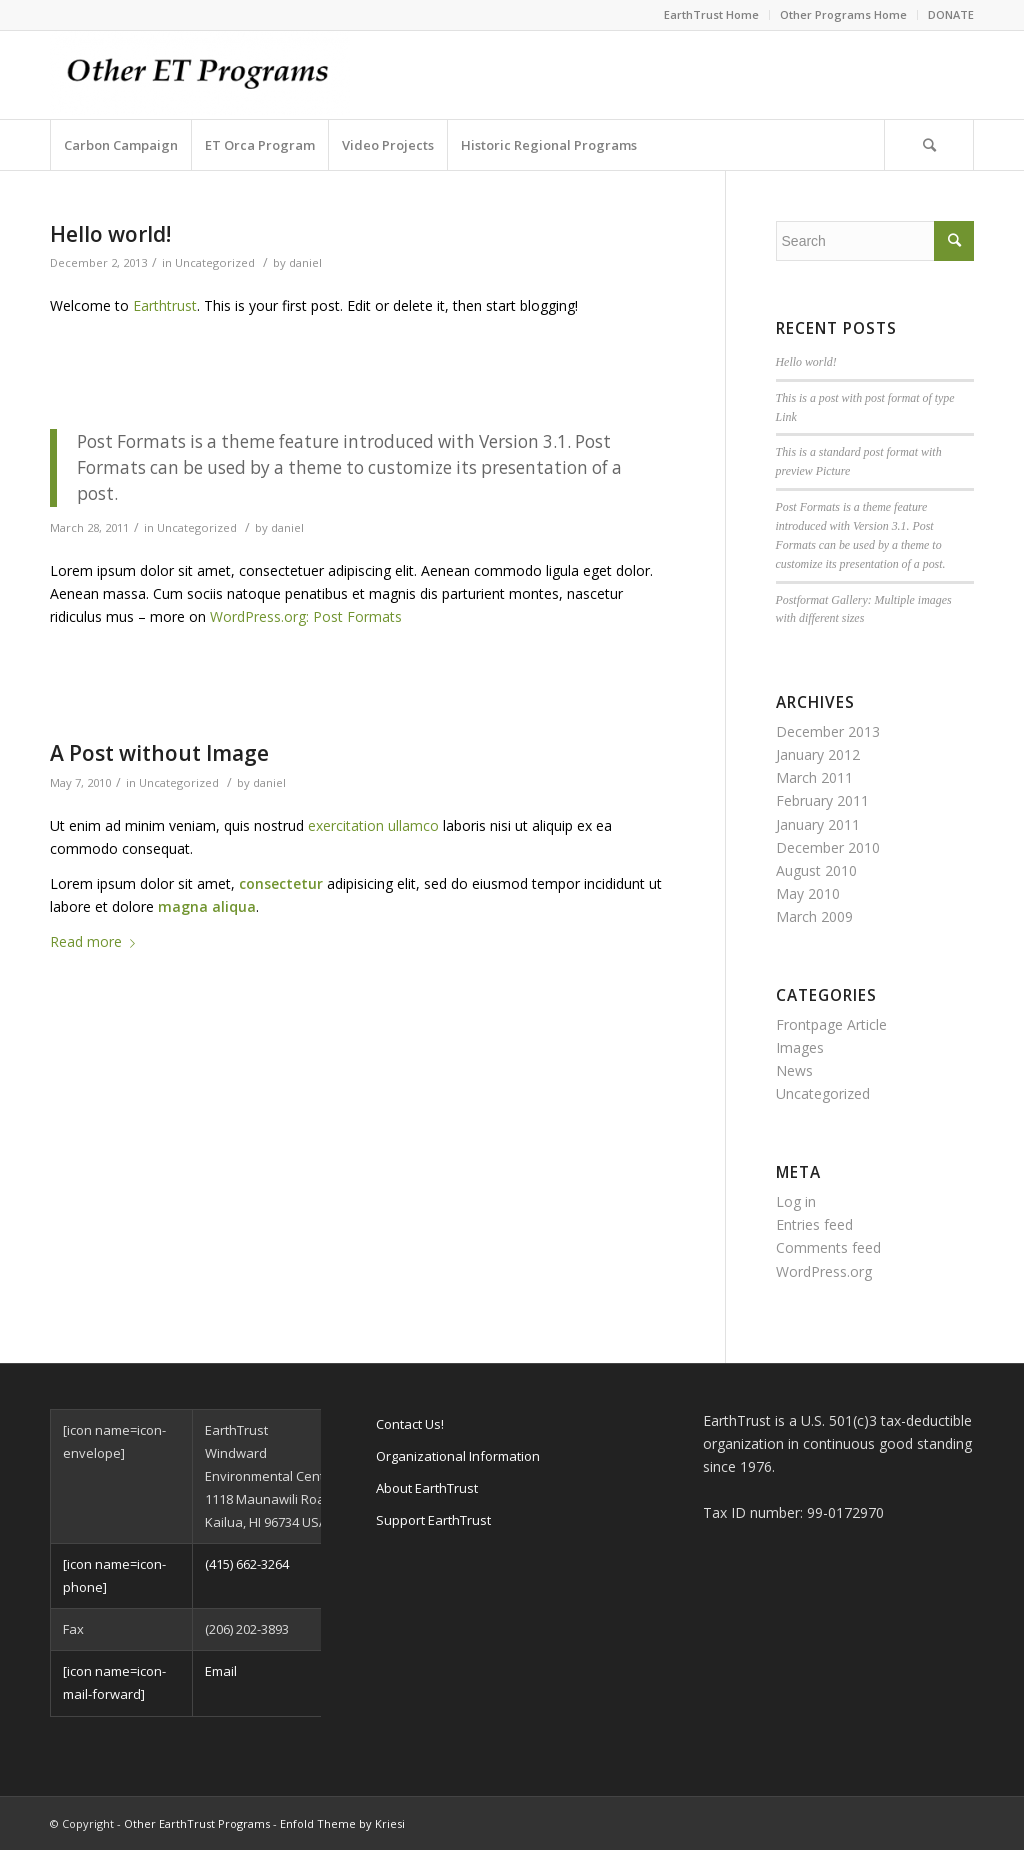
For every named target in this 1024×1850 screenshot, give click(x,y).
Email (221, 1671)
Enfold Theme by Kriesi (342, 1823)
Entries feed (814, 1224)
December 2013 (828, 731)
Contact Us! (410, 1424)
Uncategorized (215, 262)
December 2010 (828, 847)
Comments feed (828, 1247)
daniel (305, 262)
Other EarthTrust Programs (197, 1823)
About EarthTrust (427, 1488)
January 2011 (818, 824)
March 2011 (814, 777)
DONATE (951, 14)
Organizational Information (458, 1456)
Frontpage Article (831, 1024)
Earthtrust (165, 305)
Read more (96, 941)
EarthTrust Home (711, 14)
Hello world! (110, 234)
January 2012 (818, 754)
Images (800, 1047)
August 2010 (816, 870)
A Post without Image (159, 753)
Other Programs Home (843, 14)
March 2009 (814, 916)
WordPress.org (824, 1271)
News (794, 1070)
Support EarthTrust (433, 1520)
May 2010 (808, 893)
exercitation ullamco (373, 825)
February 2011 (822, 800)
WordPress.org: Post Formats (306, 616)
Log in (796, 1201)
